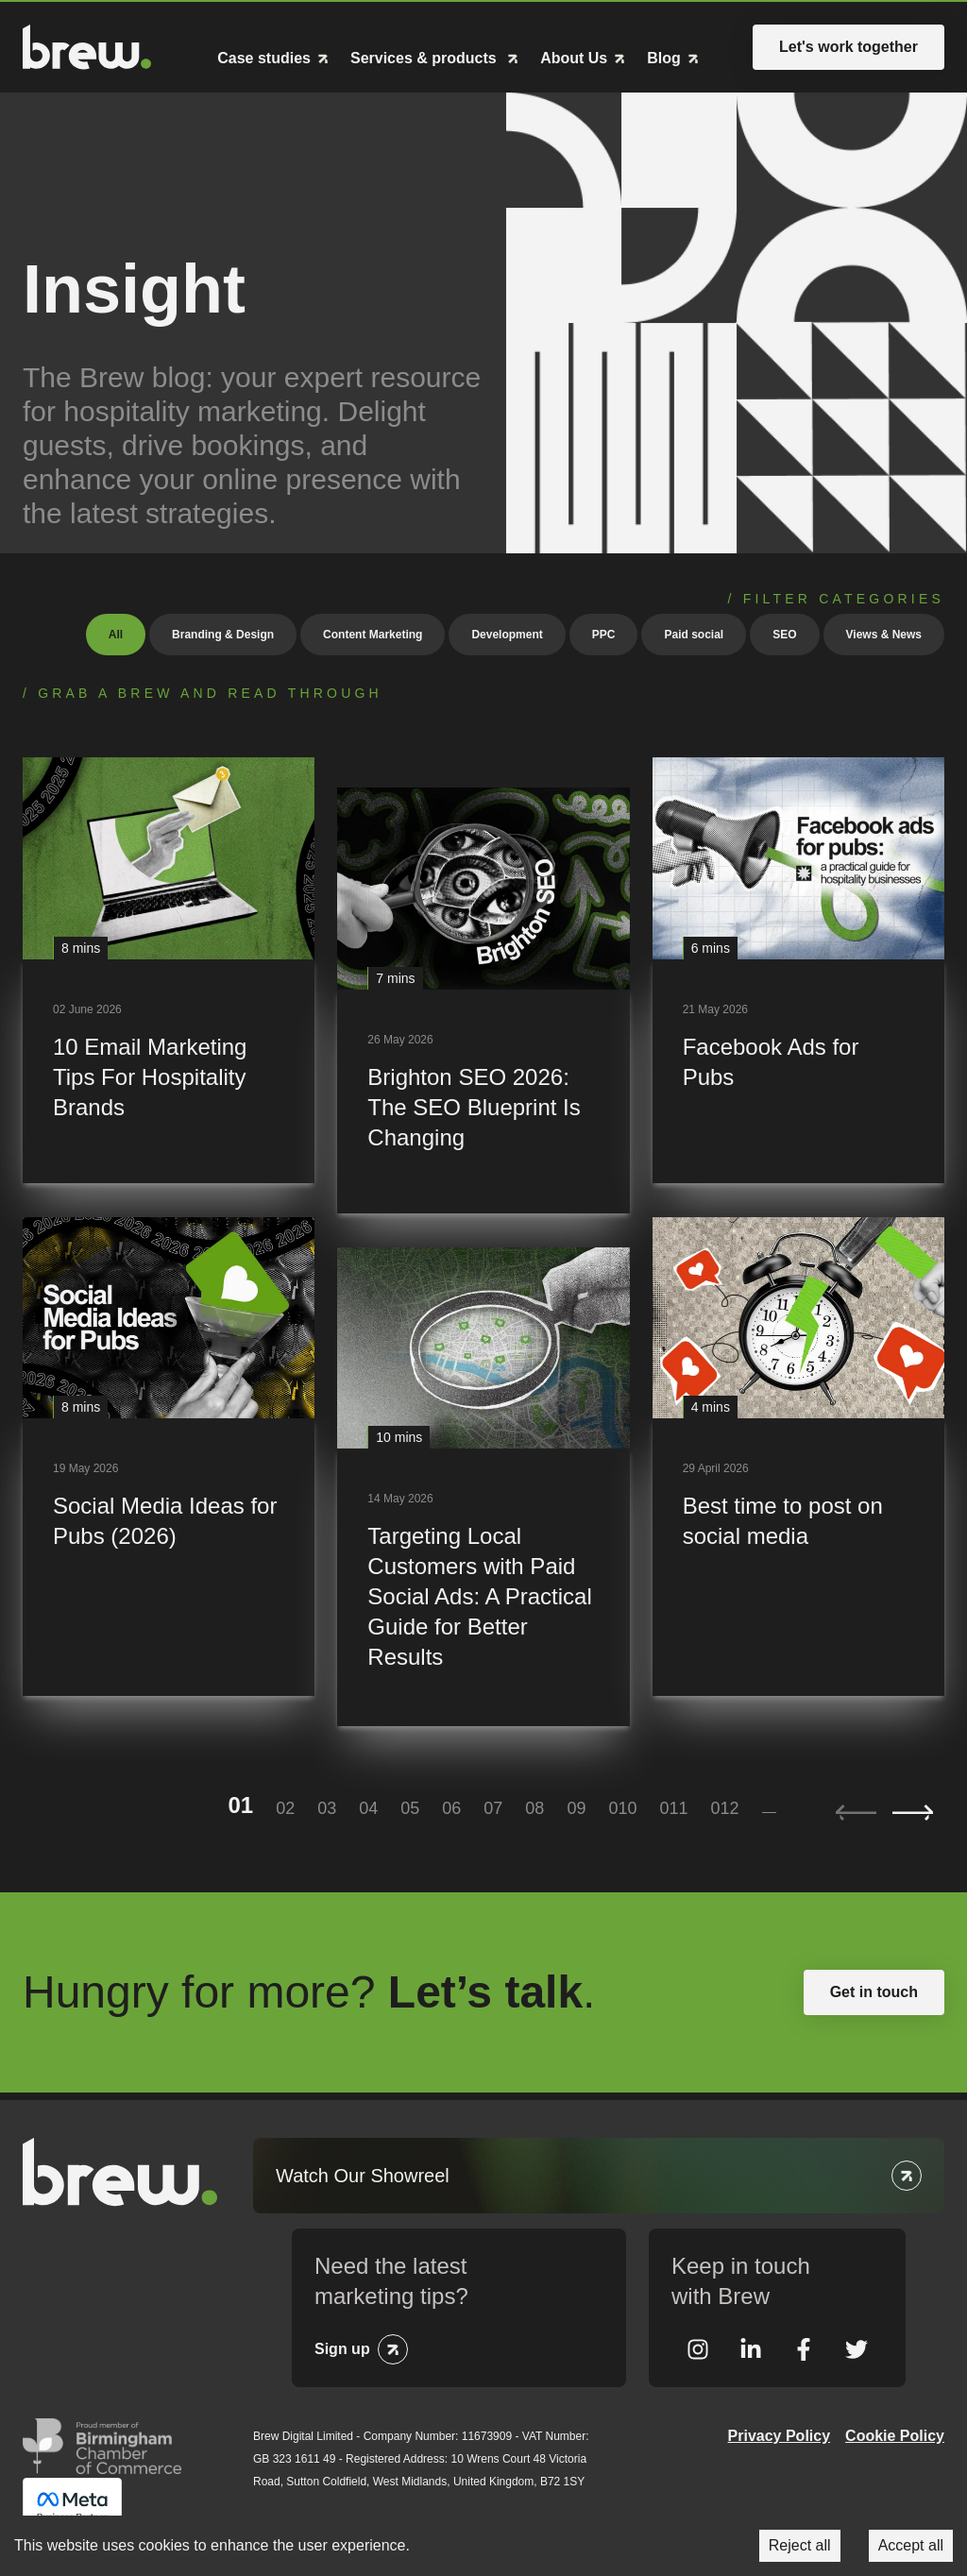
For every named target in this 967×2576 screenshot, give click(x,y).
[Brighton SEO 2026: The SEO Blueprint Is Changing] (483, 1000)
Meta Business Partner (72, 2506)
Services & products (425, 58)
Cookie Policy (894, 2436)
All (116, 634)
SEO (784, 634)
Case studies (264, 58)
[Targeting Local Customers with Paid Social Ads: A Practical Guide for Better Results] (483, 1486)
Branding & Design (223, 634)
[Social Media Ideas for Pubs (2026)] (168, 1456)
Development (506, 634)
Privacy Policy (779, 2436)
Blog (664, 58)
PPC (604, 634)
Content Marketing (372, 634)
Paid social (693, 634)
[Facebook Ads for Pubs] (798, 969)
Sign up (342, 2349)
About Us (573, 58)
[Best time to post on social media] (798, 1456)
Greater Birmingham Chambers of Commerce (102, 2445)
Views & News (884, 634)
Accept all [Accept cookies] (910, 2545)
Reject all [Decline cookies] (800, 2545)
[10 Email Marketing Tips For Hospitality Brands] (168, 969)
